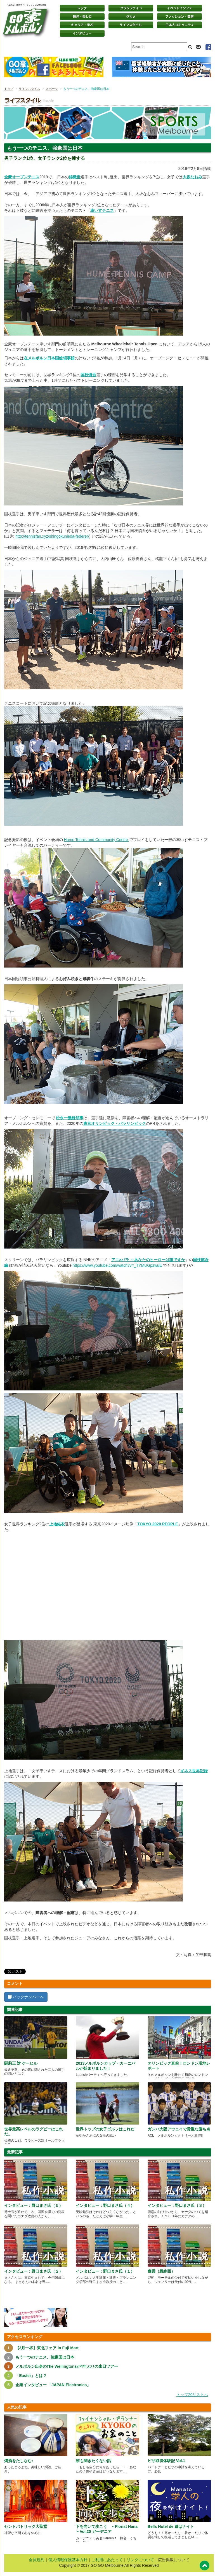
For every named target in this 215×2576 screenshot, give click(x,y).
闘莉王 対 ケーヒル (21, 2063)
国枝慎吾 (88, 375)
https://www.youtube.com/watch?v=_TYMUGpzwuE (117, 1265)
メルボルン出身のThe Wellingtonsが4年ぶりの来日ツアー (66, 2366)
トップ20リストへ (192, 2394)
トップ (8, 88)
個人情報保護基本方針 (68, 2560)
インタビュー (82, 33)
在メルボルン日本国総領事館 (49, 358)
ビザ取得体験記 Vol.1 (166, 2460)
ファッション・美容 (179, 16)
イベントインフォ (179, 8)
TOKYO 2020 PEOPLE (157, 1524)
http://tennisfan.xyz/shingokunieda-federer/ (52, 536)
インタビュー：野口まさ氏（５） (33, 2205)
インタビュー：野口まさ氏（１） (105, 2271)
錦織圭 (75, 177)
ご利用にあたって (107, 2560)
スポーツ (52, 88)
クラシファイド (130, 8)
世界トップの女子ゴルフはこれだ (105, 2129)
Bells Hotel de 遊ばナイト (171, 2526)
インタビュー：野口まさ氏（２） (33, 2271)
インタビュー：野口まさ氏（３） (177, 2205)
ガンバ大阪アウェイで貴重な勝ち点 (179, 2129)
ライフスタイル (130, 25)
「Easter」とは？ (31, 2375)
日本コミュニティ (179, 25)
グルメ (130, 16)
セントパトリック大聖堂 (25, 2526)
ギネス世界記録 (194, 1771)
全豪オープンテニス (21, 177)
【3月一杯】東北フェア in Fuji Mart (47, 2348)
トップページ (82, 8)
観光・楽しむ (82, 16)
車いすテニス (102, 210)
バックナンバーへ (26, 1997)
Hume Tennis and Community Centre (96, 839)
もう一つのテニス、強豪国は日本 (44, 2357)
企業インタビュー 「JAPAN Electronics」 (53, 2385)
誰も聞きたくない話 (93, 2460)
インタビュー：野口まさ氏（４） (105, 2205)
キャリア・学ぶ (82, 25)
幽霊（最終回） (161, 2271)
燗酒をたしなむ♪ (19, 2460)
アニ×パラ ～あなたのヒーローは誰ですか (148, 1259)
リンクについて (140, 2560)
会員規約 (36, 2560)
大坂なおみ (192, 177)
